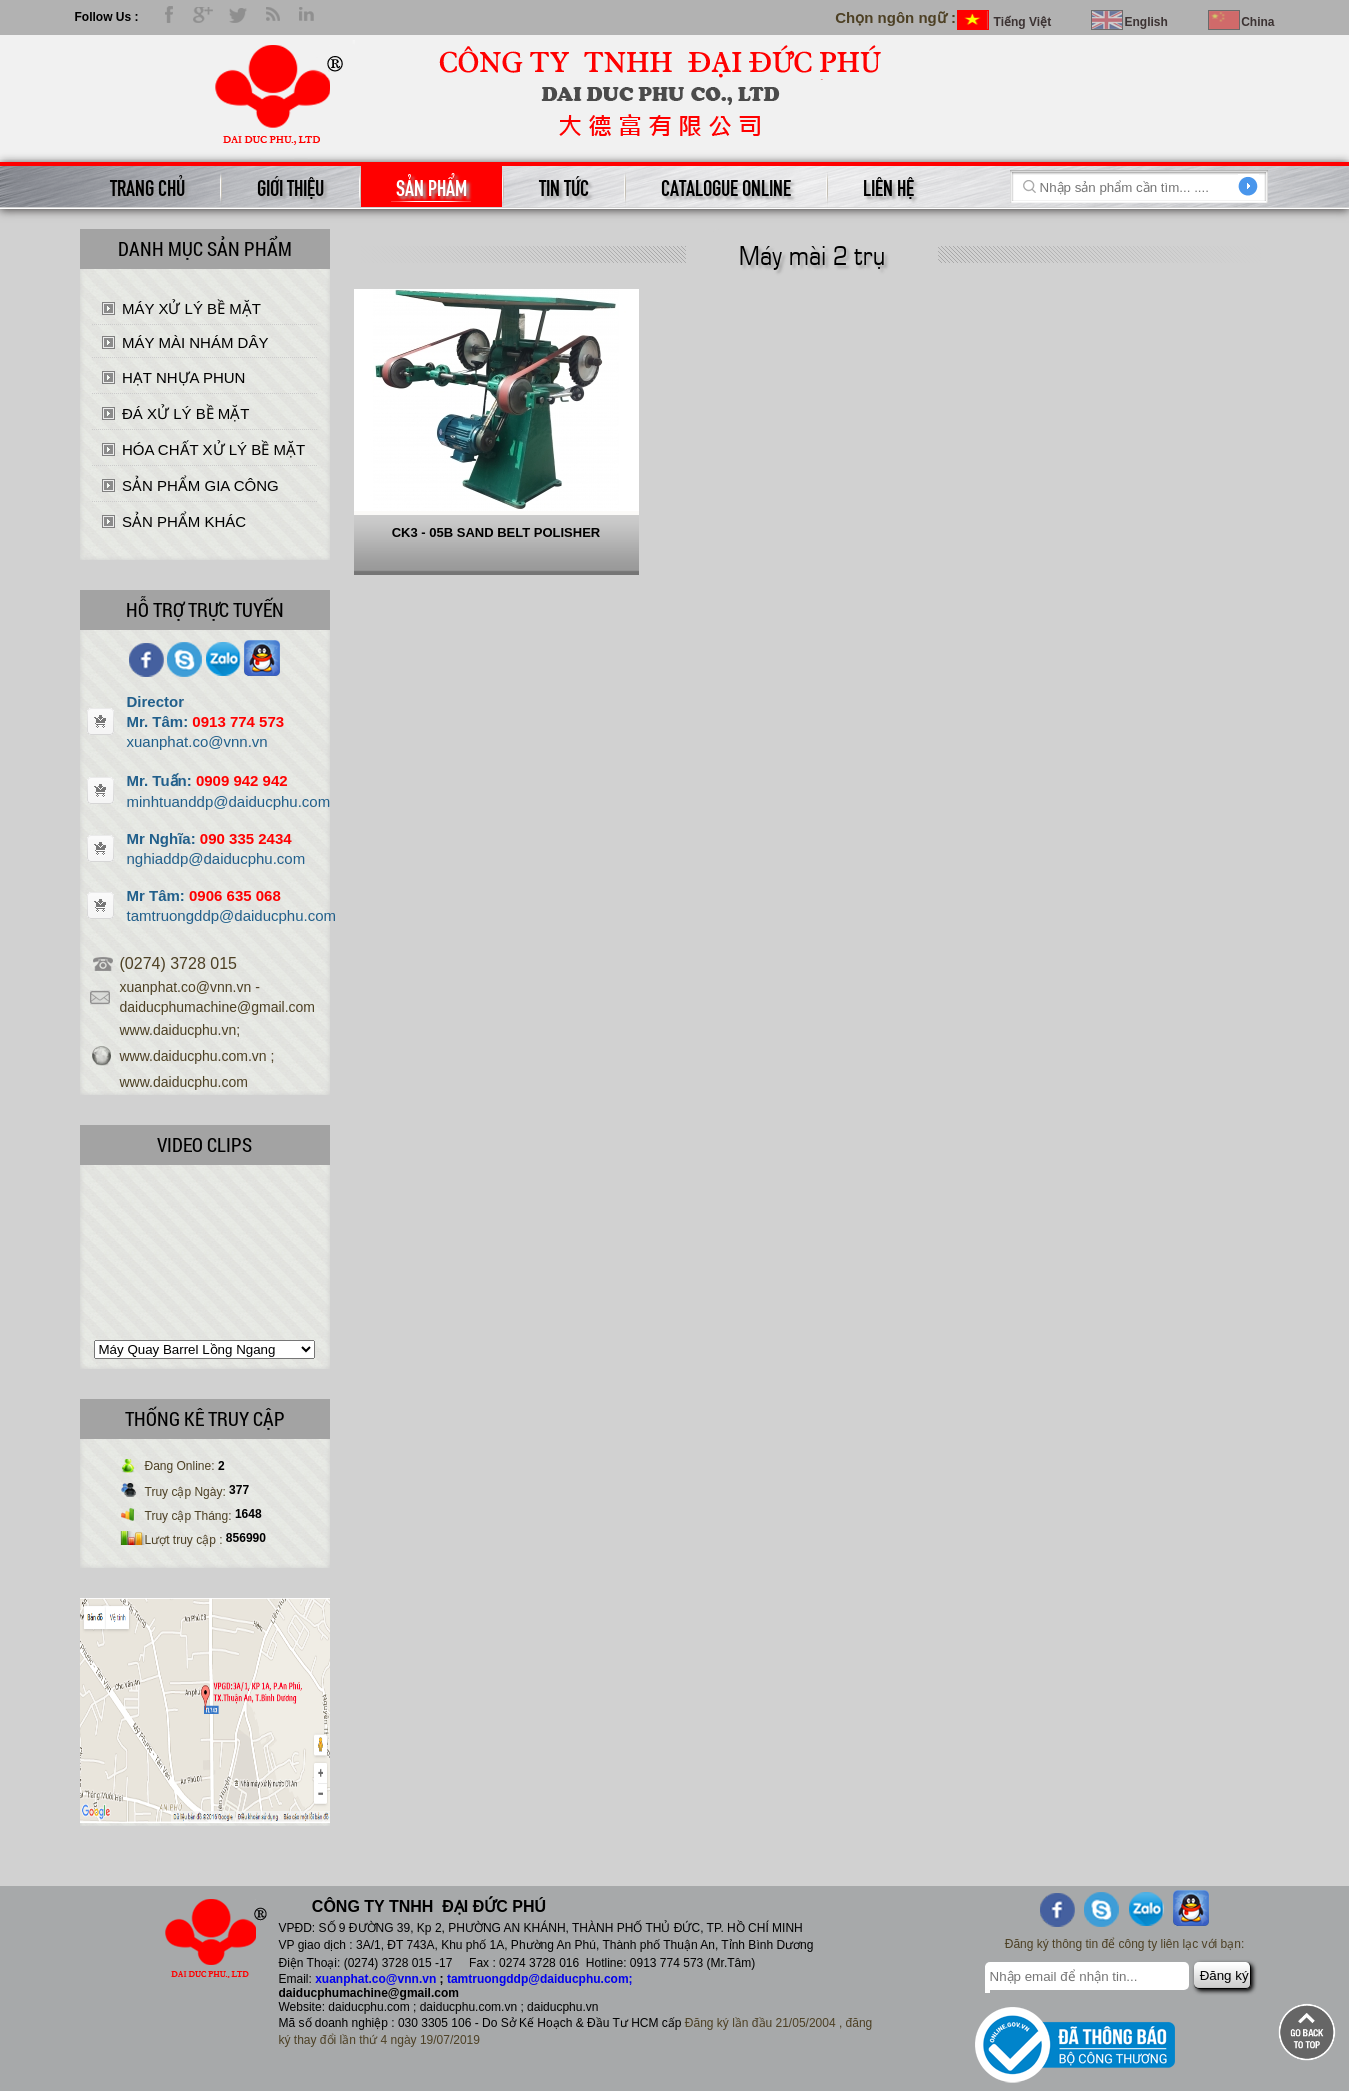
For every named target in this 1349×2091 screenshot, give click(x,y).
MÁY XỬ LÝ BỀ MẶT (191, 308)
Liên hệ (888, 186)
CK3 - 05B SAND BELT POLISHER (496, 532)
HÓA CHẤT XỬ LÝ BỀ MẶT (213, 449)
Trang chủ (147, 186)
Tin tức (564, 186)
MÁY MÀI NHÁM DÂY (195, 342)
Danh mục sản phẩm (205, 248)
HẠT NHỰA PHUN (183, 377)
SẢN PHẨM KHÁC (184, 521)
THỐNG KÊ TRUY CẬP (205, 1418)
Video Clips (204, 1144)
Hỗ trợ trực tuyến (205, 609)
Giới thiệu (290, 186)
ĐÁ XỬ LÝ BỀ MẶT (186, 413)
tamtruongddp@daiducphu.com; (540, 1979)
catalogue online (726, 186)
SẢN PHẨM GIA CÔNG (200, 485)
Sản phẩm (431, 186)
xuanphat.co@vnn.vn (375, 1979)
